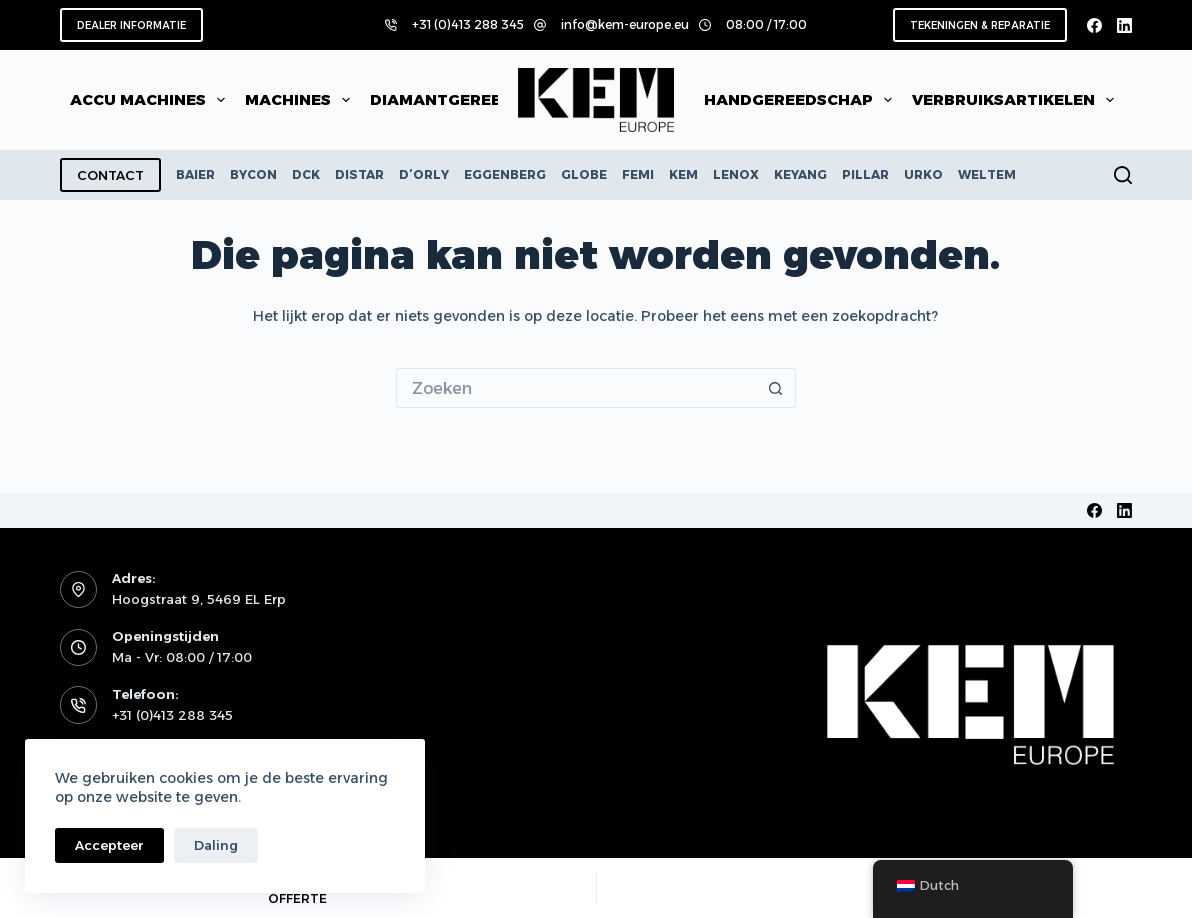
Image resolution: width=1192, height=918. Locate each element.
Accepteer (109, 845)
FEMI (638, 174)
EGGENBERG (505, 174)
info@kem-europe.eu (625, 24)
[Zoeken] (1123, 175)
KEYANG (800, 174)
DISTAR (359, 174)
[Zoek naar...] (576, 388)
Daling (216, 845)
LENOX (736, 174)
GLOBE (584, 174)
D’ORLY (424, 174)
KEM (683, 174)
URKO (923, 174)
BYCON (253, 174)
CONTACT (110, 175)
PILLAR (865, 174)
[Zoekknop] (776, 388)
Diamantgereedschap (483, 100)
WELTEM (987, 174)
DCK (306, 174)
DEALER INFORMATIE (131, 25)
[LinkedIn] (1124, 25)
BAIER (195, 174)
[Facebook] (1094, 25)
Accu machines (151, 100)
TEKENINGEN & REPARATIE (980, 25)
